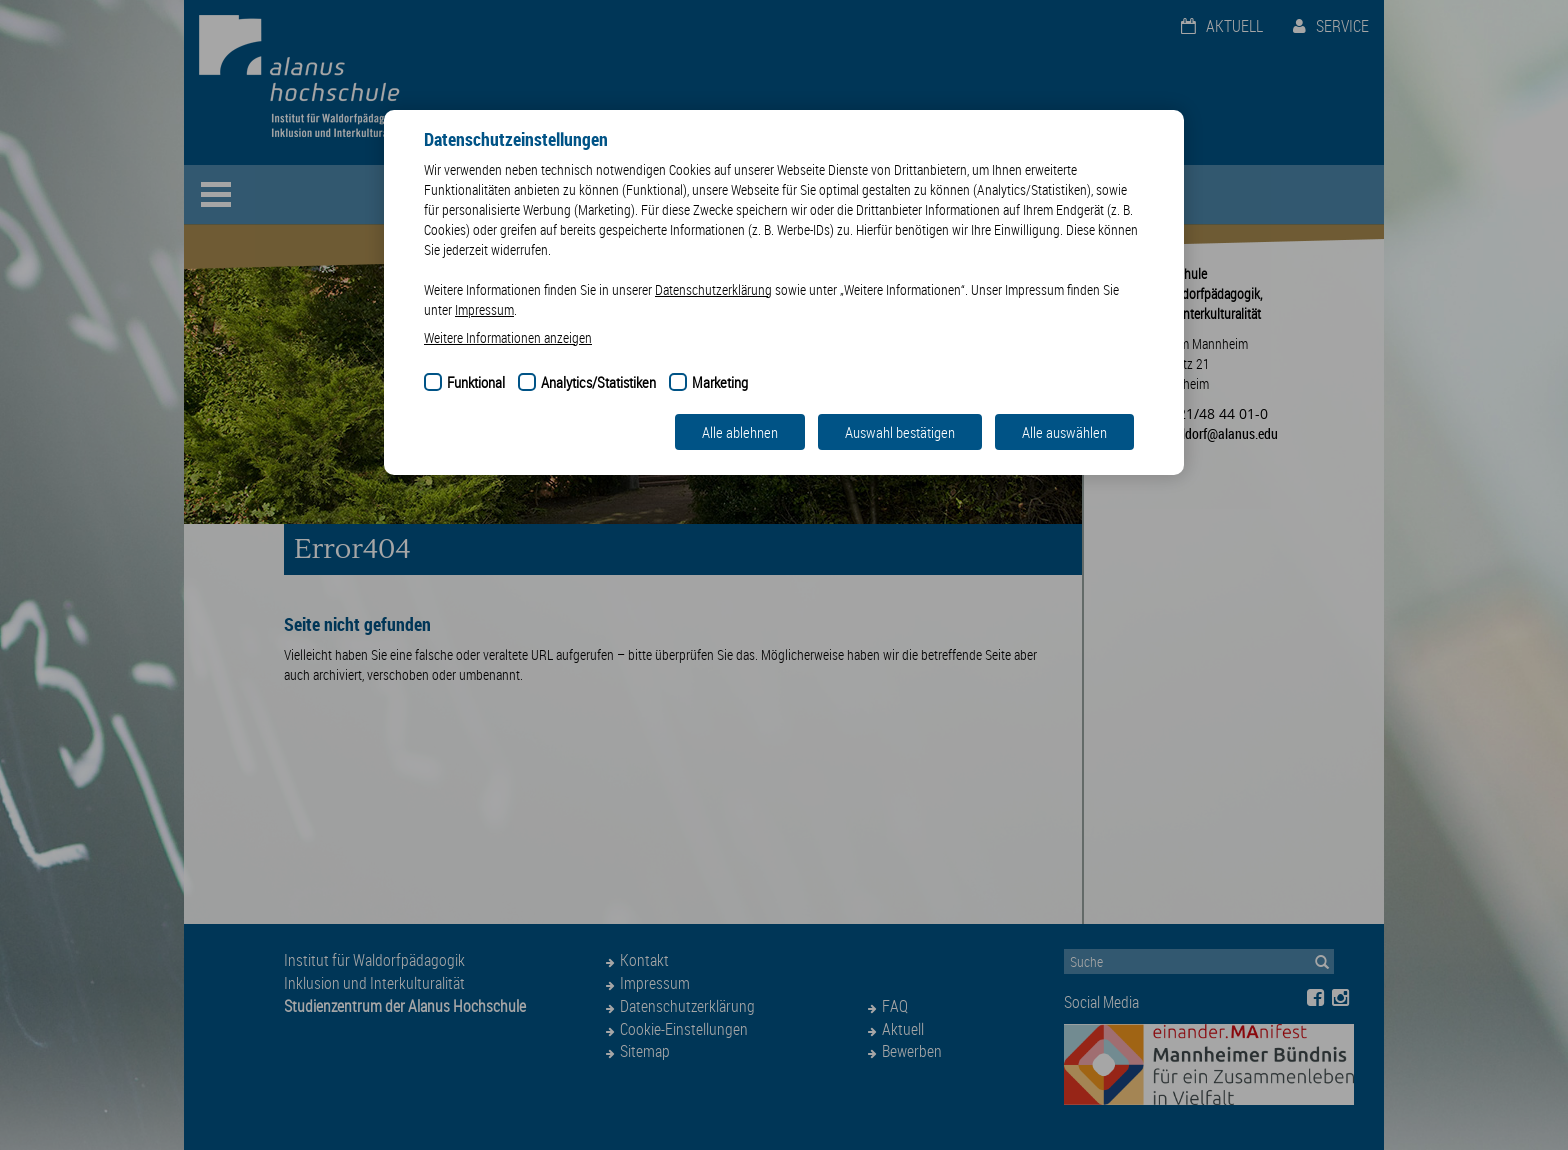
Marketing (720, 382)
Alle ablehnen (740, 432)
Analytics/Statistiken (598, 382)
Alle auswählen (1064, 432)
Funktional (476, 382)
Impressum (484, 309)
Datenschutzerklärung (713, 289)
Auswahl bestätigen (900, 432)
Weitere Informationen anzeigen (508, 337)
